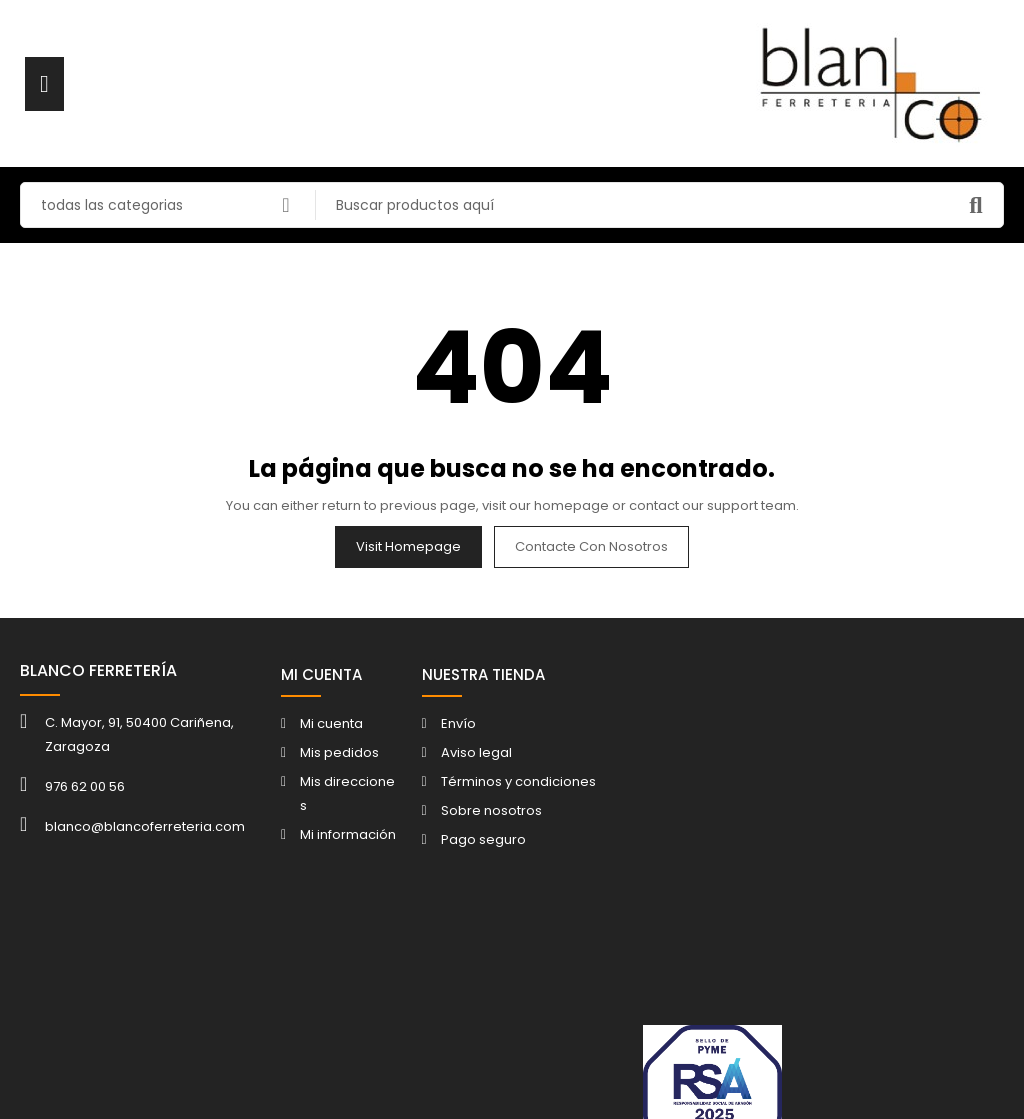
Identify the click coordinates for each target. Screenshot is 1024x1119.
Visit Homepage (408, 546)
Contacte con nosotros (591, 546)
